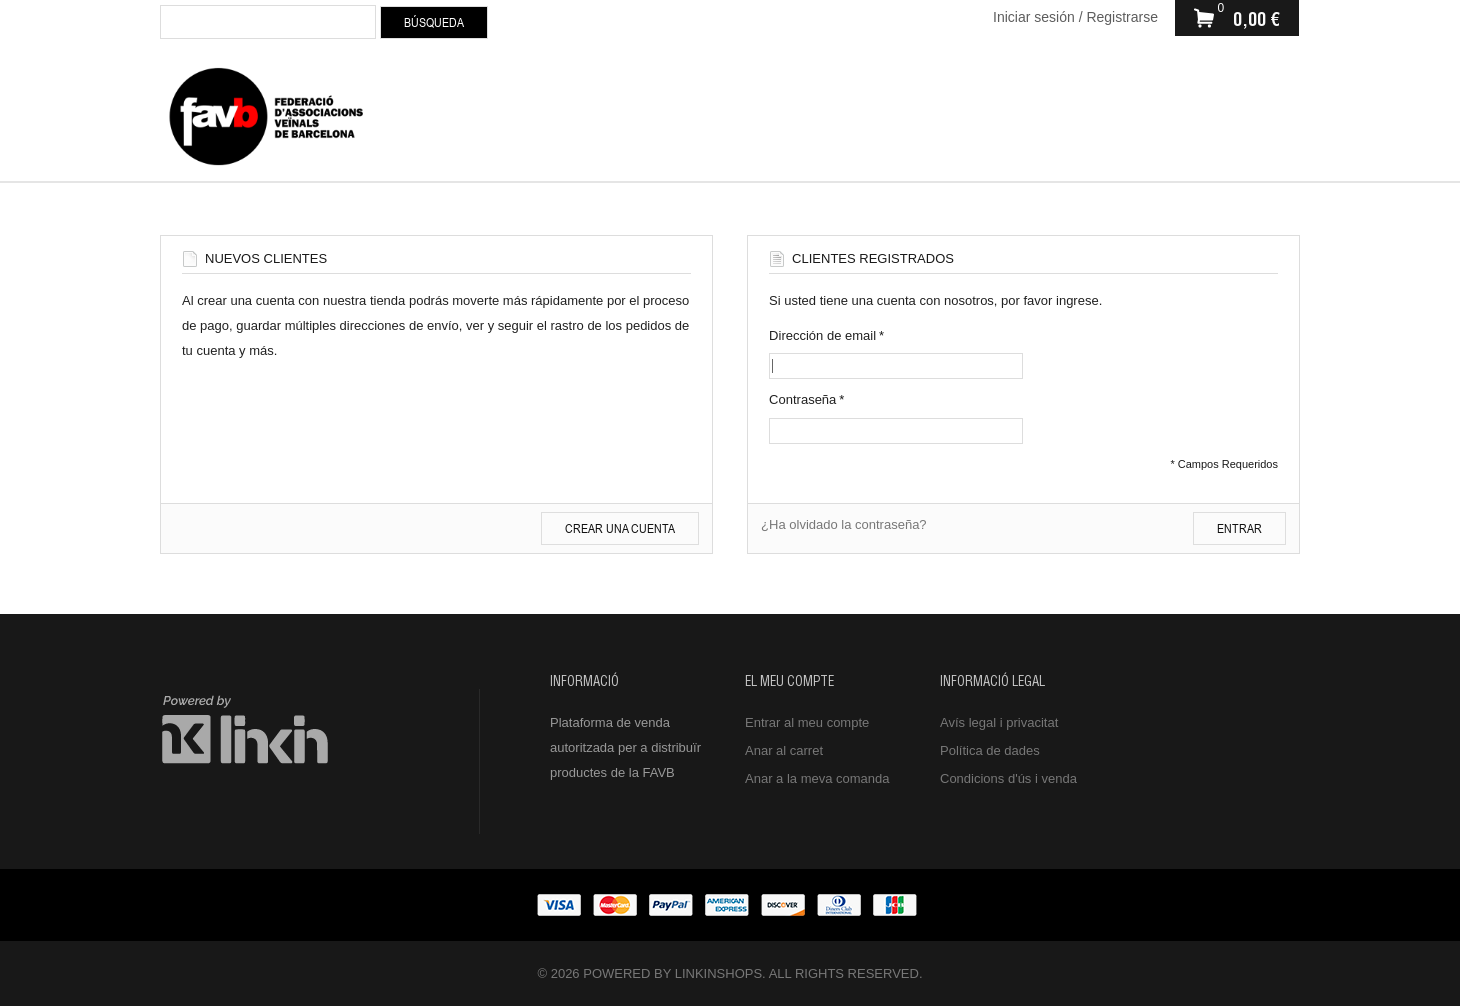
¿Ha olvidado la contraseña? (844, 524)
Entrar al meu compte (807, 722)
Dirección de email (822, 335)
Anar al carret (784, 750)
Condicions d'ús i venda (1008, 778)
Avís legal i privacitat (999, 722)
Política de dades (990, 750)
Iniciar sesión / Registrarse (1075, 17)
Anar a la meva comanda (817, 778)
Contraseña (802, 399)
